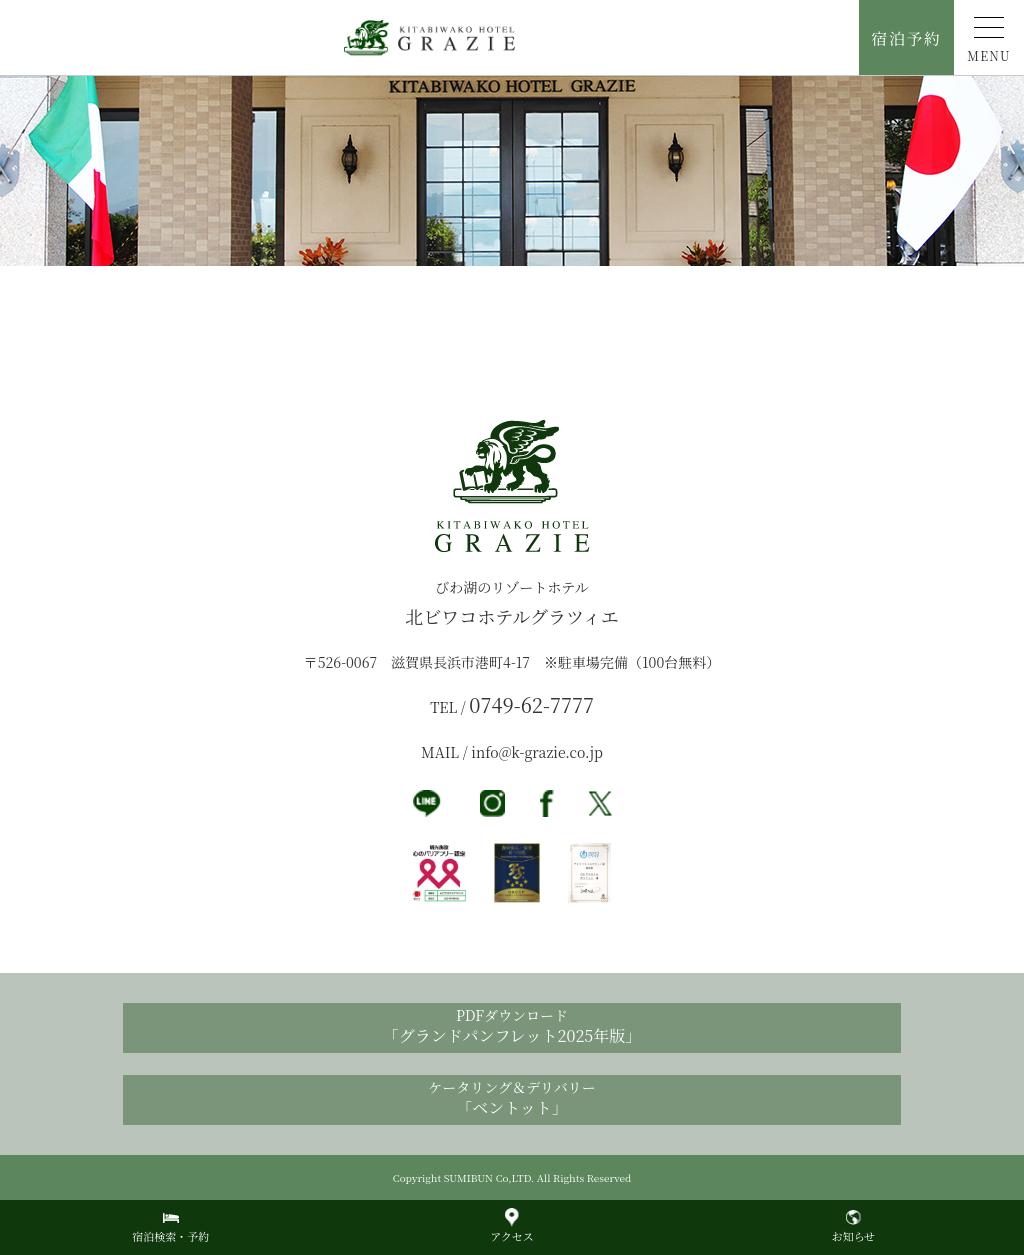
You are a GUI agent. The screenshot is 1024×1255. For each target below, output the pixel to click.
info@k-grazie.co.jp (537, 752)
